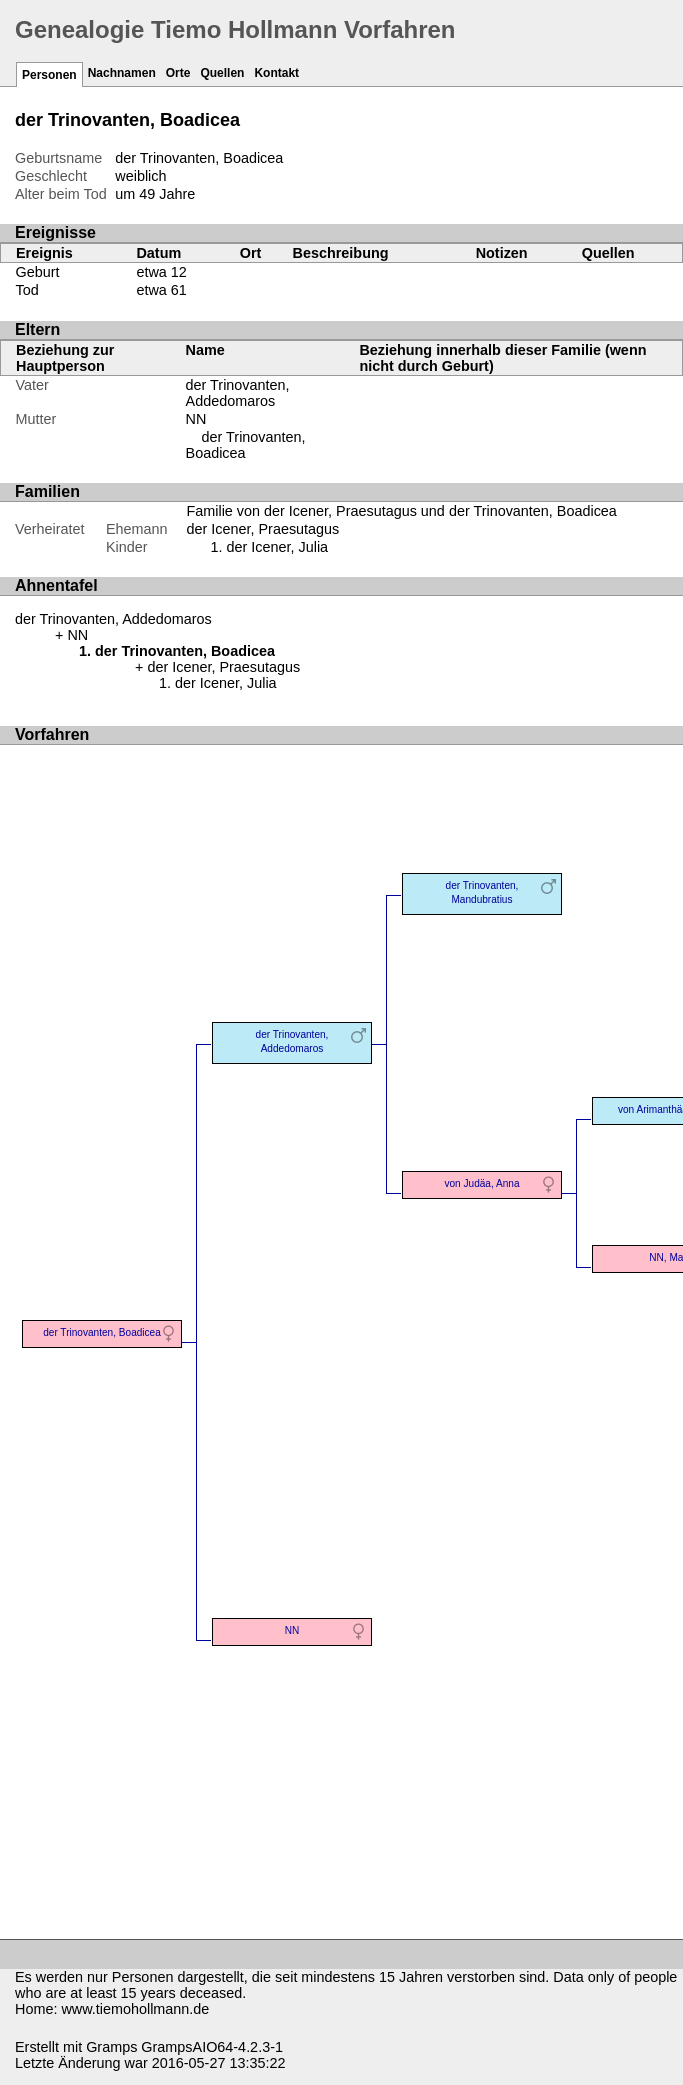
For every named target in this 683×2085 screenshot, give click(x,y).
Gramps (111, 2047)
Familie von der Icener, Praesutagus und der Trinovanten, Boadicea (402, 511)
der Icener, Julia (278, 547)
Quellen (222, 73)
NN (196, 419)
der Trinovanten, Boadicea (246, 445)
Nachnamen (122, 73)
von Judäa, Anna (481, 1183)
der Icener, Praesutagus (263, 529)
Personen (49, 75)
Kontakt (276, 73)
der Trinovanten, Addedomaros (238, 393)
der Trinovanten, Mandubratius (482, 892)
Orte (178, 73)
